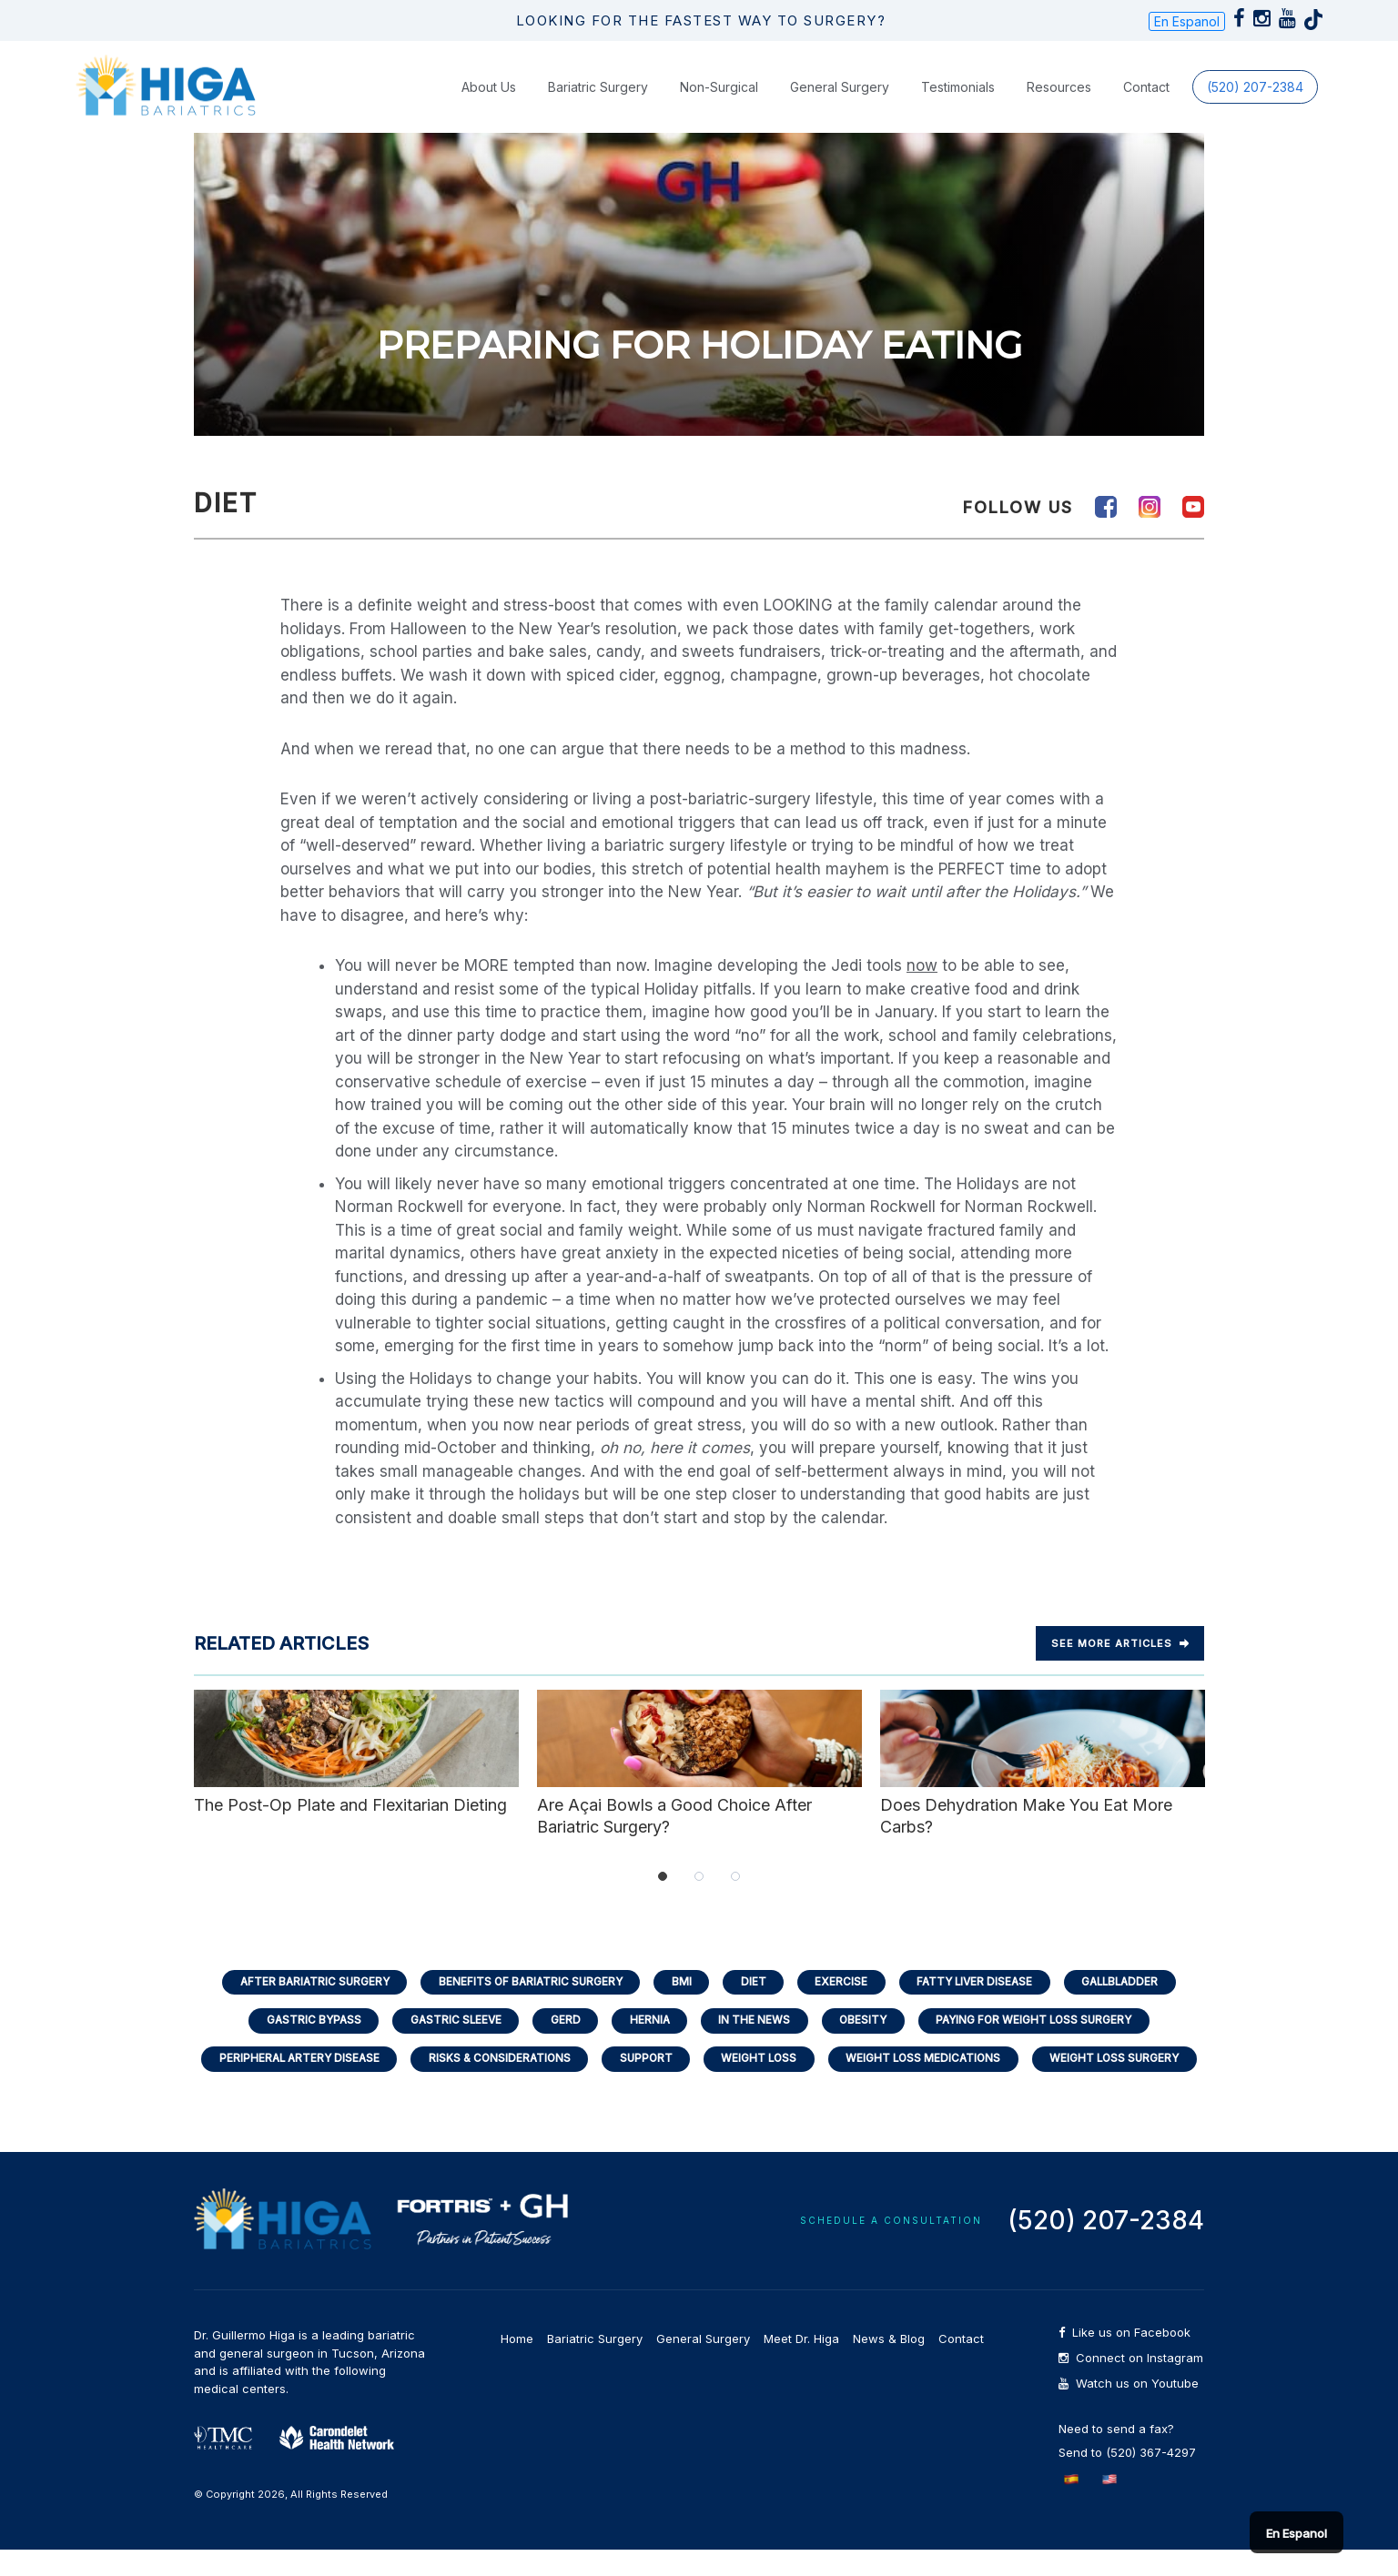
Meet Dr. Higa (801, 2365)
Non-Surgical (719, 108)
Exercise (843, 2003)
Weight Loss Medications (930, 2083)
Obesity (867, 2043)
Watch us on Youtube (1129, 2410)
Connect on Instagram (1131, 2384)
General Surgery (839, 108)
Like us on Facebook (1124, 2359)
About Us (488, 108)
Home (517, 2365)
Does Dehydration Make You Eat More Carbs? (1042, 1784)
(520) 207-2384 (1255, 108)
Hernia (648, 2043)
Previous (176, 1785)
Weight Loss (761, 2083)
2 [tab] (699, 1897)
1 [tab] (662, 1897)
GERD (562, 2043)
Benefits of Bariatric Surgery (525, 2003)
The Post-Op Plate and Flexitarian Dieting (356, 1774)
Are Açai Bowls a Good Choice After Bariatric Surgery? (699, 1784)
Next (1222, 1785)
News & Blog (889, 2365)
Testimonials (958, 108)
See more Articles (1120, 1665)
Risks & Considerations (493, 2083)
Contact (1146, 108)
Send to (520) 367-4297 (1127, 2478)
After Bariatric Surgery (303, 2003)
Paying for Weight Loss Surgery (1044, 2043)
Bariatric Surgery (598, 108)
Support (644, 2083)
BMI (680, 2003)
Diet (753, 2003)
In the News (756, 2043)
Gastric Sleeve (449, 2043)
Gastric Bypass (302, 2043)
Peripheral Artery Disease (288, 2083)
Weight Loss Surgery (1126, 2083)
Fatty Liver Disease (981, 2003)
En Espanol (1187, 32)
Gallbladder (1132, 2003)
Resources (1059, 108)
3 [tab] (735, 1897)
